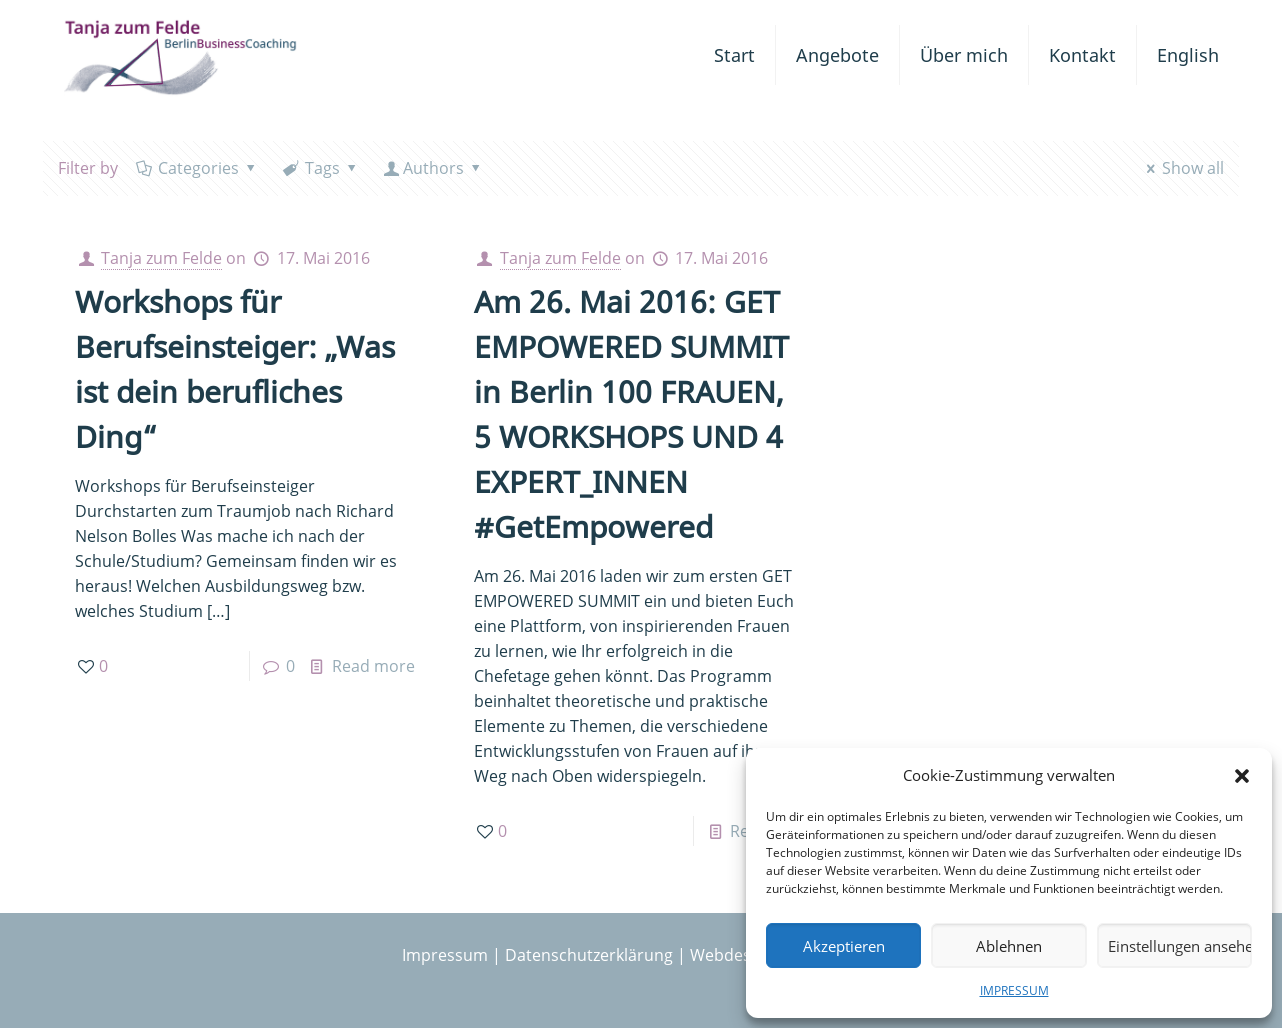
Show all (1182, 168)
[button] (1242, 776)
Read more (373, 666)
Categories (197, 168)
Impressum (445, 955)
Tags (321, 168)
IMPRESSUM (1014, 990)
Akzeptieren (844, 946)
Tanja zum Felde (161, 258)
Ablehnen (1009, 946)
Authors (434, 168)
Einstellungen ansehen (1180, 946)
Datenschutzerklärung (589, 955)
